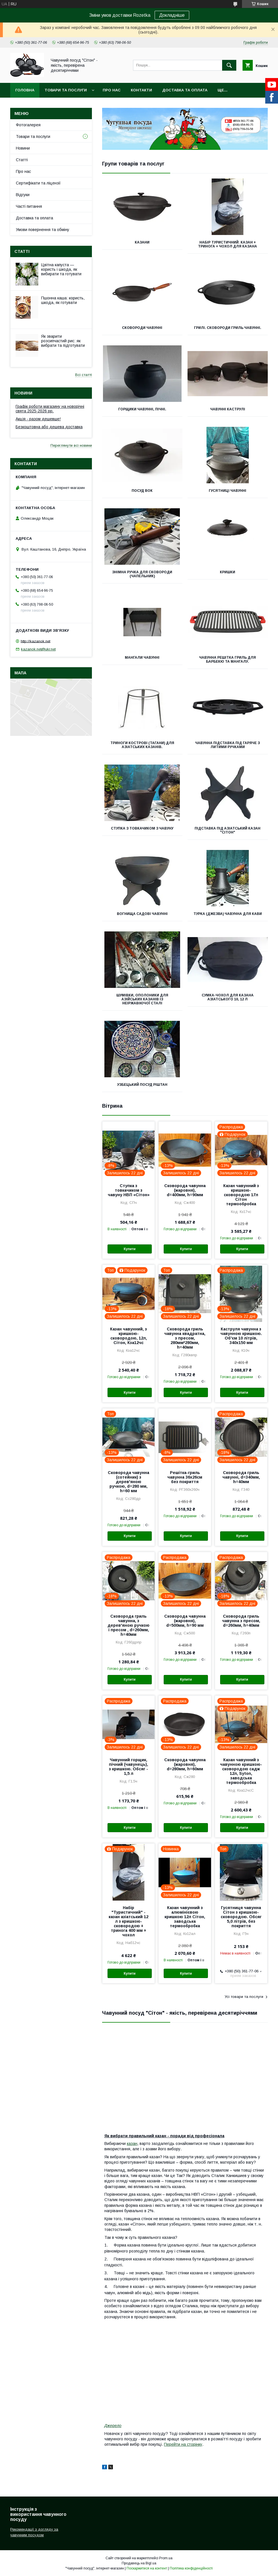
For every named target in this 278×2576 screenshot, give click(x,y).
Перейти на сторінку (183, 2444)
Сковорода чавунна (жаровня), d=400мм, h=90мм (185, 1190)
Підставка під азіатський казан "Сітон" (227, 830)
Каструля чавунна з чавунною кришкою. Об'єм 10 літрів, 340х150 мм (241, 1336)
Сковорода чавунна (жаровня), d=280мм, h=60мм (185, 1764)
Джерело (112, 2425)
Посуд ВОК (142, 491)
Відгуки (23, 194)
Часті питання (29, 206)
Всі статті (83, 375)
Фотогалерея (28, 125)
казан (132, 2143)
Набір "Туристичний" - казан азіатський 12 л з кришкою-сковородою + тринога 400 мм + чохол (128, 1921)
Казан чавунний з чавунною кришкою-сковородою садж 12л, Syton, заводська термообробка (241, 1771)
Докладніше (172, 15)
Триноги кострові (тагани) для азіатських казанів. (142, 745)
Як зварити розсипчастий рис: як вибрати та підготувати (63, 341)
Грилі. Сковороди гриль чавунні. (227, 328)
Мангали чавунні (142, 658)
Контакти (141, 90)
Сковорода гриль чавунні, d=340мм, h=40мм (241, 1477)
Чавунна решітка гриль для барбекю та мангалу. (227, 660)
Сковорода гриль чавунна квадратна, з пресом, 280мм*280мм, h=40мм (184, 1338)
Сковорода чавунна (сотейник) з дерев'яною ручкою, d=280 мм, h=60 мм (128, 1481)
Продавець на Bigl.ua (139, 2563)
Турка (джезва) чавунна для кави (227, 914)
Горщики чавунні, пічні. (142, 409)
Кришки (227, 572)
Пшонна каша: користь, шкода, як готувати (63, 300)
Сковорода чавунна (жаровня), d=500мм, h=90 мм (185, 1621)
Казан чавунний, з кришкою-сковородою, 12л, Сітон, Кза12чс (128, 1336)
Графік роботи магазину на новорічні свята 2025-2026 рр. (50, 408)
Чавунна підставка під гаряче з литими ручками (227, 745)
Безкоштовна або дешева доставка (49, 427)
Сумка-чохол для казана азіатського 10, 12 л (228, 997)
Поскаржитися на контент (147, 2568)
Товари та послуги (66, 90)
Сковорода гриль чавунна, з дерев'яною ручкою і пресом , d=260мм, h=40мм (128, 1625)
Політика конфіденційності (191, 2568)
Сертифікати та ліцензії (38, 183)
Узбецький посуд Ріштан (142, 1085)
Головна (24, 90)
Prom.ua (165, 2558)
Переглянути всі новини (71, 445)
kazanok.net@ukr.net (38, 649)
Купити (130, 1249)
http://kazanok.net (35, 641)
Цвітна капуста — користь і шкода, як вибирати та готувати (61, 269)
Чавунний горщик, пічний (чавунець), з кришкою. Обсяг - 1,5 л (128, 1767)
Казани (142, 242)
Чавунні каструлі (227, 409)
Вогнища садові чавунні (142, 914)
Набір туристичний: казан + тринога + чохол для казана (227, 244)
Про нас (112, 90)
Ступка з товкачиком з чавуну (142, 828)
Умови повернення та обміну (42, 229)
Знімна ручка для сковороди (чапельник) (142, 574)
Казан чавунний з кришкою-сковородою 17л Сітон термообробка (241, 1194)
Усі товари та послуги (244, 1997)
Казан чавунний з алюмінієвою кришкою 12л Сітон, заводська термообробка (185, 1916)
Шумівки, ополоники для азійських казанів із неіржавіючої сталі (142, 999)
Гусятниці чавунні (227, 491)
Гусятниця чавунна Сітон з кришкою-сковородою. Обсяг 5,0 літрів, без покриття (241, 1916)
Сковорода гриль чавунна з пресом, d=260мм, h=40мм (241, 1621)
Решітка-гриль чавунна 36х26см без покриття (184, 1477)
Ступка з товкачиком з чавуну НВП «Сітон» (128, 1190)
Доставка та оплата (184, 90)
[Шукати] (229, 65)
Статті (22, 160)
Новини (23, 148)
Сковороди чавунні (142, 328)
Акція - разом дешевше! (38, 419)
